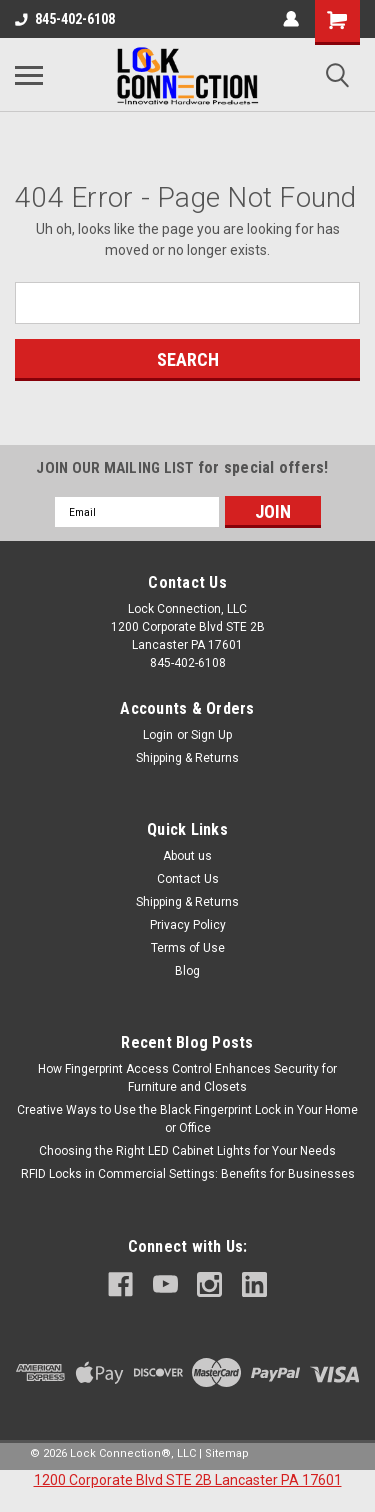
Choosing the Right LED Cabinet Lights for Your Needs (187, 1151)
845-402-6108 (65, 19)
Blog (187, 971)
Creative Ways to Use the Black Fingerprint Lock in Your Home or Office (187, 1119)
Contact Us (188, 879)
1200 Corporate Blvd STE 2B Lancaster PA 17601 (188, 1480)
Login (158, 735)
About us (187, 856)
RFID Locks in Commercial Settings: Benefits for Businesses (188, 1174)
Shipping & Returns (187, 758)
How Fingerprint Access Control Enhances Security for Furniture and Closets (187, 1078)
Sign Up (211, 735)
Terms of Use (188, 948)
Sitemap (227, 1453)
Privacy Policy (188, 925)
